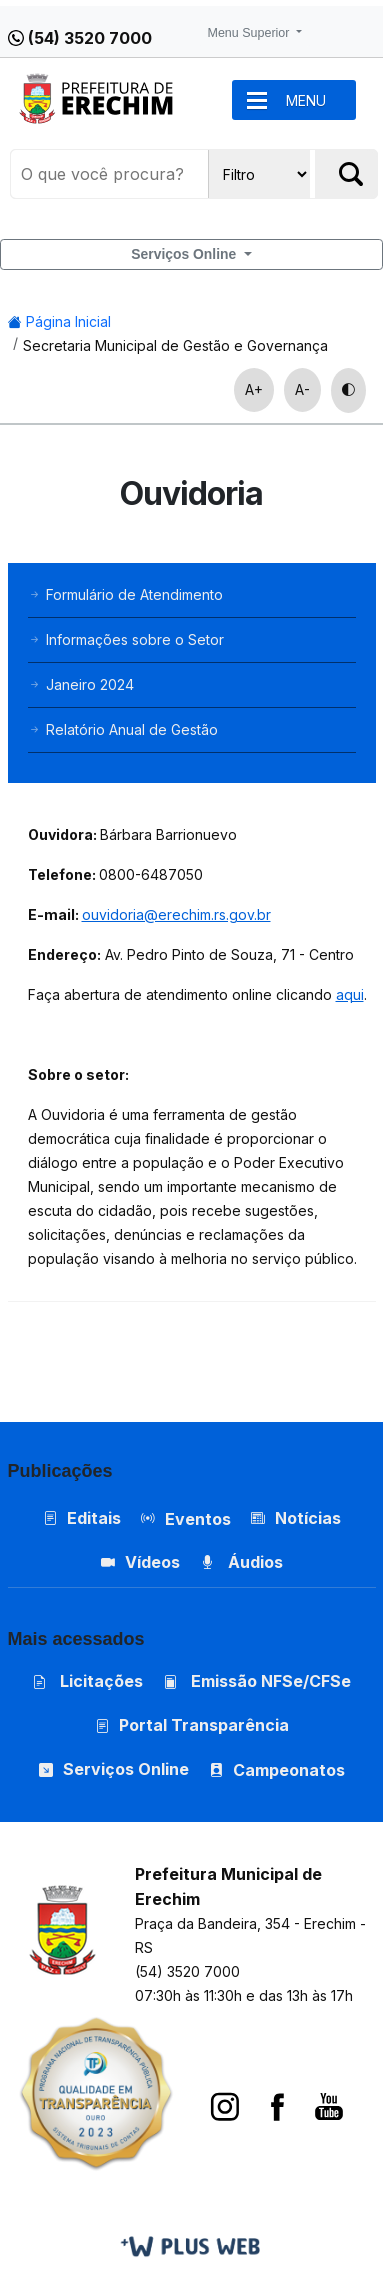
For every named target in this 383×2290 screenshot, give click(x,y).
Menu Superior (250, 33)
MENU (306, 100)
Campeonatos (289, 1770)
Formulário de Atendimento (125, 594)
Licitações (87, 1681)
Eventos (198, 1519)
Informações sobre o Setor (126, 639)
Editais (82, 1518)
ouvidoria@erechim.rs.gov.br (176, 914)
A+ (254, 389)
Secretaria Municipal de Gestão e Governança (175, 345)
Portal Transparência (192, 1725)
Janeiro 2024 (81, 684)
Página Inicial (59, 321)
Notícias (296, 1518)
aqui (350, 994)
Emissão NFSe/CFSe (257, 1681)
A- (302, 389)
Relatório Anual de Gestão (123, 729)
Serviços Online (185, 254)
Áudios (241, 1562)
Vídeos (140, 1562)
